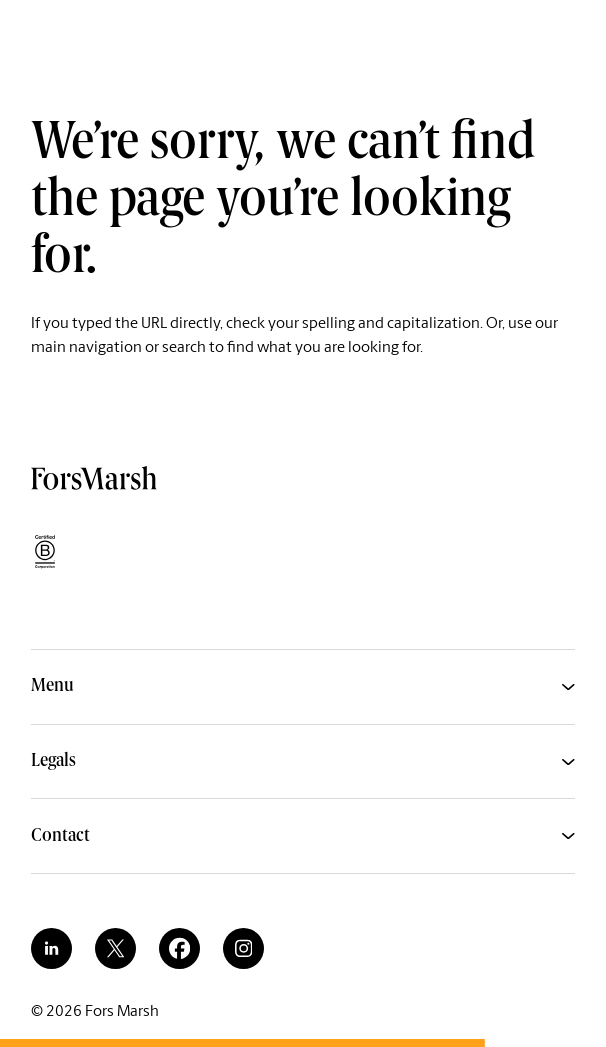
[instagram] (243, 948)
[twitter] (115, 948)
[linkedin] (51, 948)
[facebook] (179, 948)
